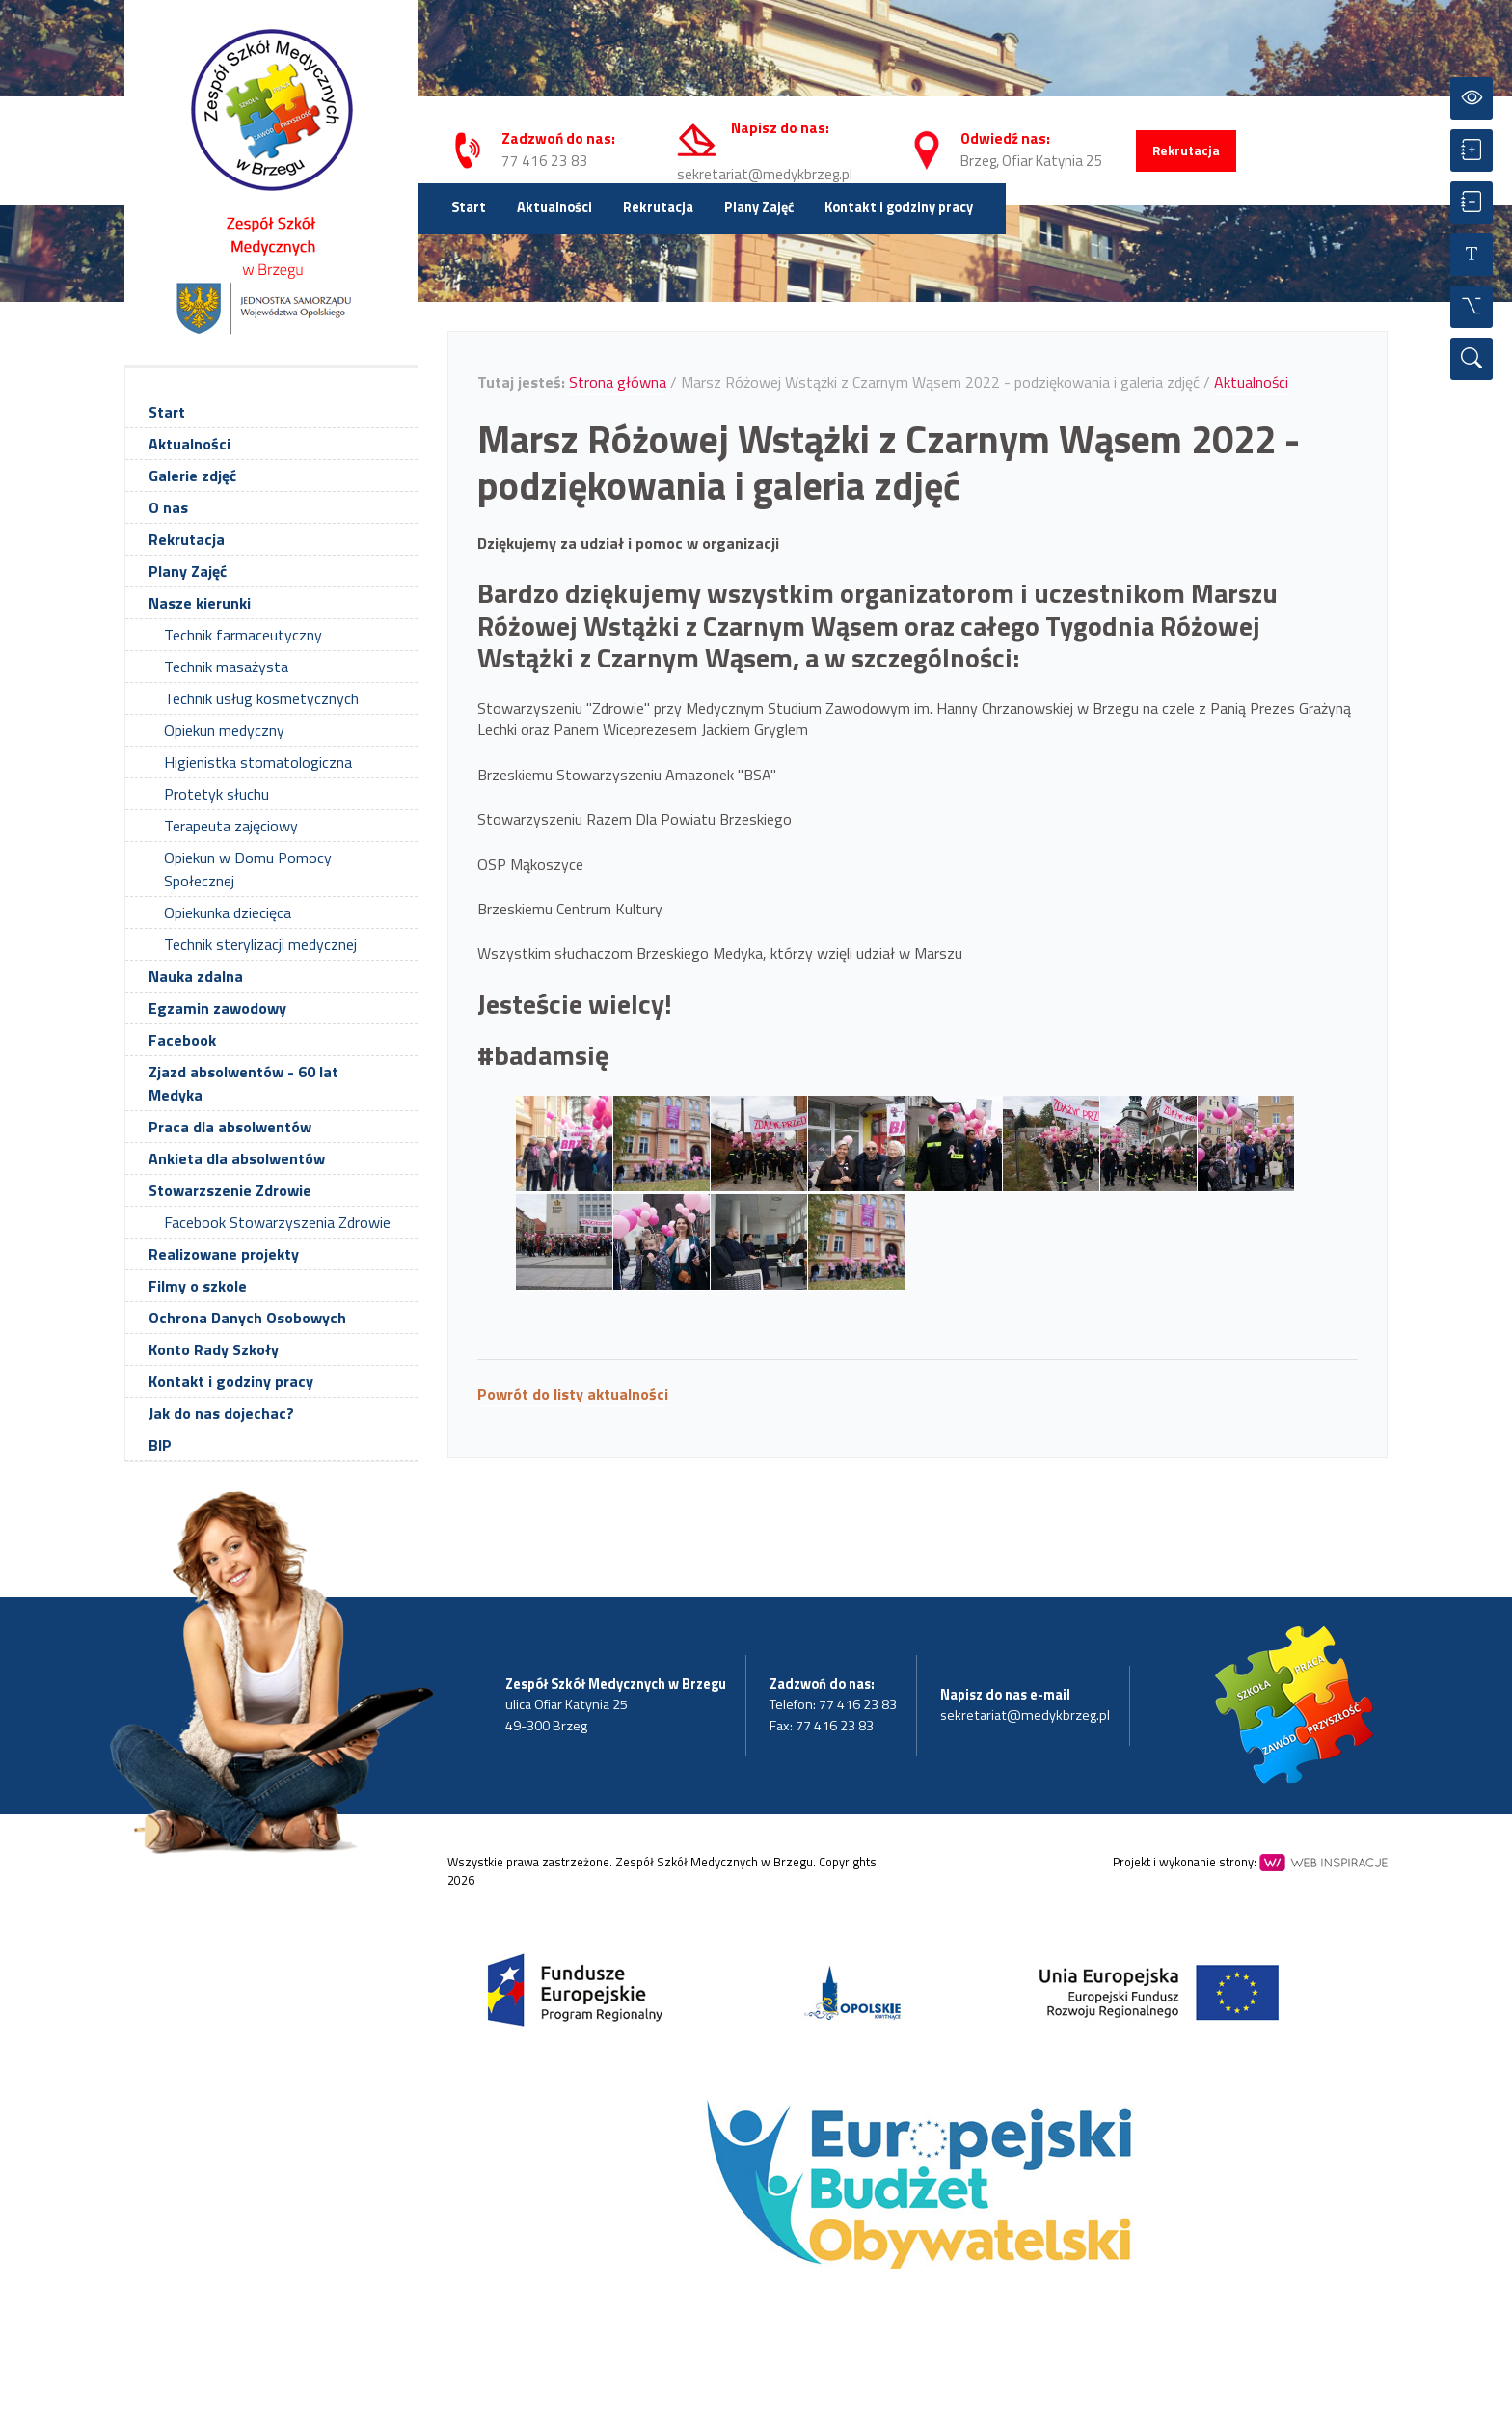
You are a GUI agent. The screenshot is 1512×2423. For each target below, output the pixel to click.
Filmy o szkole (197, 1285)
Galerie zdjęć (192, 475)
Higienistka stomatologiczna (258, 762)
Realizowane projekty (223, 1254)
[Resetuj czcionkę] (1471, 254)
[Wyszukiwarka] (1471, 359)
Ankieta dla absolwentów (236, 1158)
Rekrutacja (1186, 150)
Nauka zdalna (195, 976)
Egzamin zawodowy (217, 1008)
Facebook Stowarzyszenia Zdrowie (277, 1222)
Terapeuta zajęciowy (231, 825)
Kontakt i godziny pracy (898, 207)
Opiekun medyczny (224, 730)
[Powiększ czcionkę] (1471, 150)
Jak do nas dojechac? (221, 1413)
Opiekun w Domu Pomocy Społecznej (248, 869)
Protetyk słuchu (216, 793)
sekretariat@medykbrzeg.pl (764, 174)
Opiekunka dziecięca (227, 912)
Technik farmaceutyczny (243, 634)
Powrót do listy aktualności (572, 1393)
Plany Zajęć (759, 207)
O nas (168, 507)
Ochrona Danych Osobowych (247, 1317)
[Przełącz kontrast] (1471, 98)
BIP (160, 1445)
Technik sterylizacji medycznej (260, 944)
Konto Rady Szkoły (213, 1349)
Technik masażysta (226, 666)
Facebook (182, 1039)
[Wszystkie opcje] (1471, 307)
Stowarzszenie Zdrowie (229, 1190)
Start (468, 207)
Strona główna (617, 382)
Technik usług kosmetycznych (261, 698)
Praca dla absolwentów (229, 1126)
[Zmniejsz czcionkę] (1471, 202)
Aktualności (554, 207)
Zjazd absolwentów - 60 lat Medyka (243, 1083)
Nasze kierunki (199, 602)
